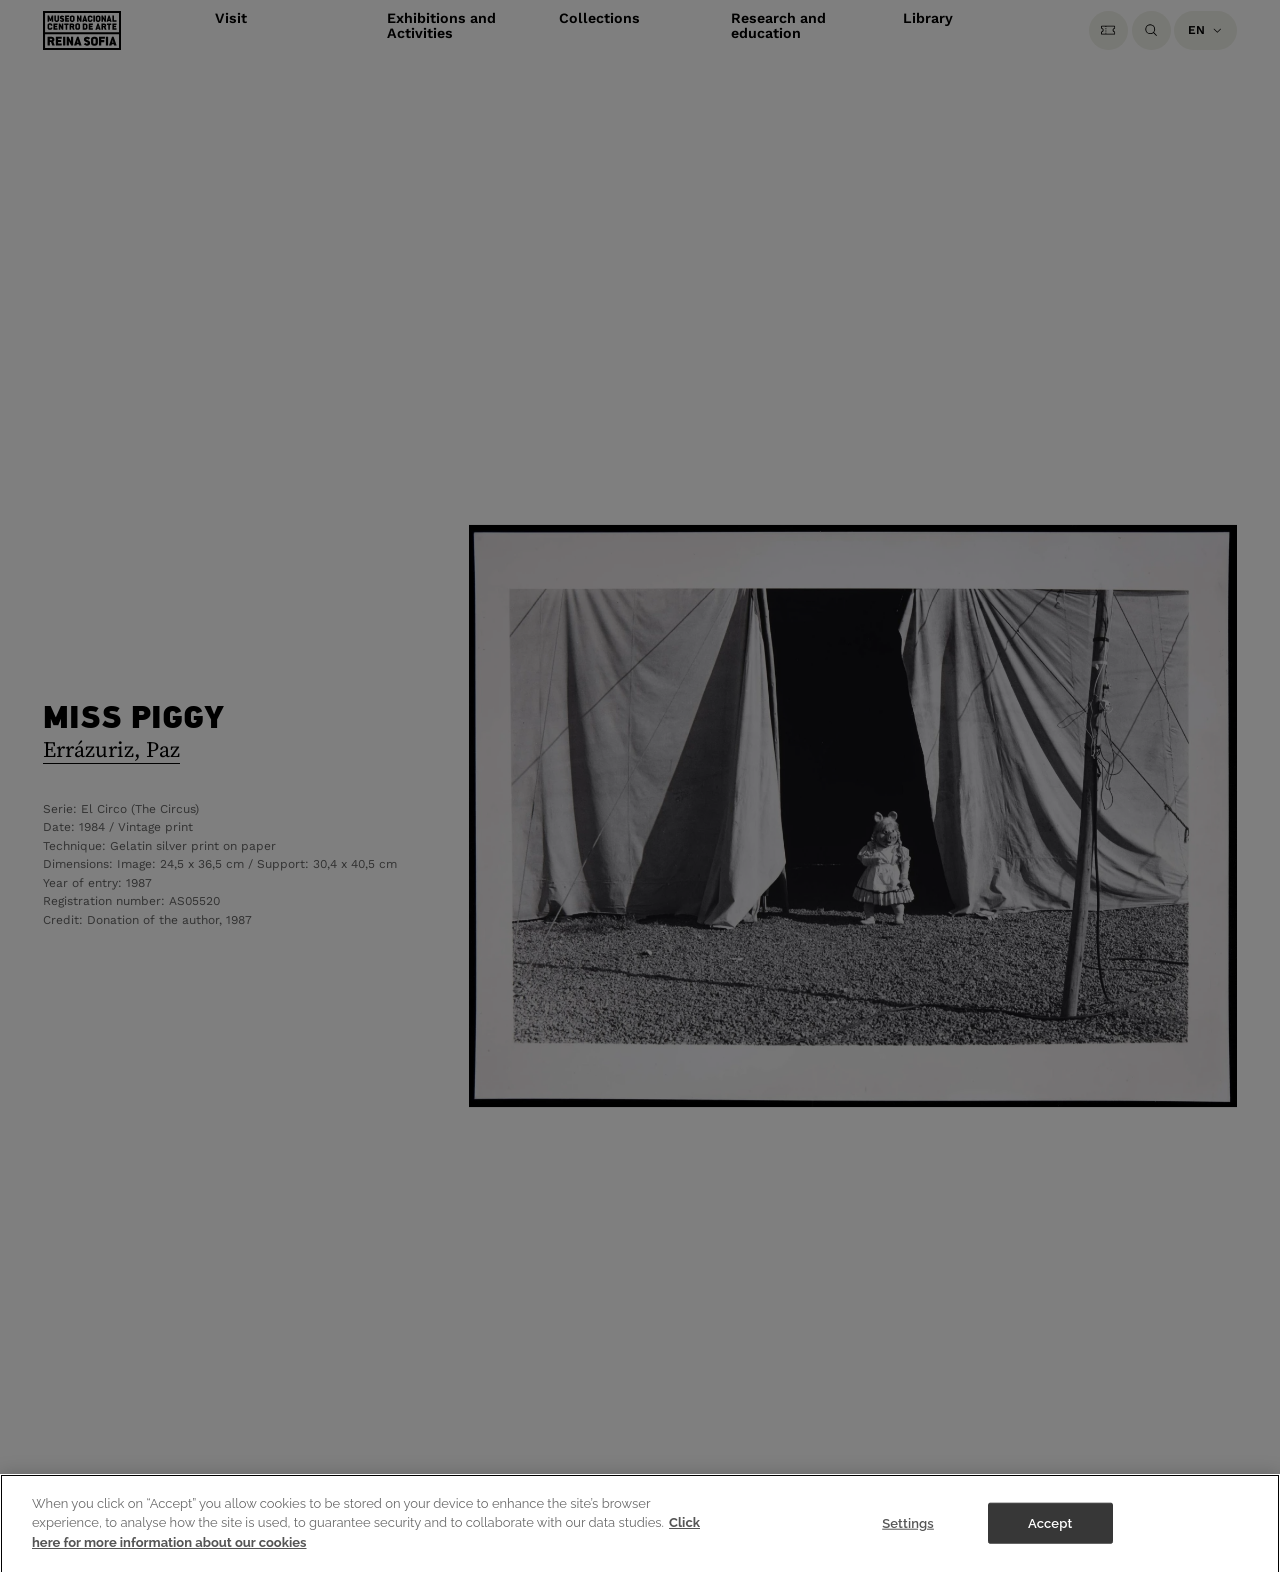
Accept (1050, 1532)
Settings (908, 1532)
